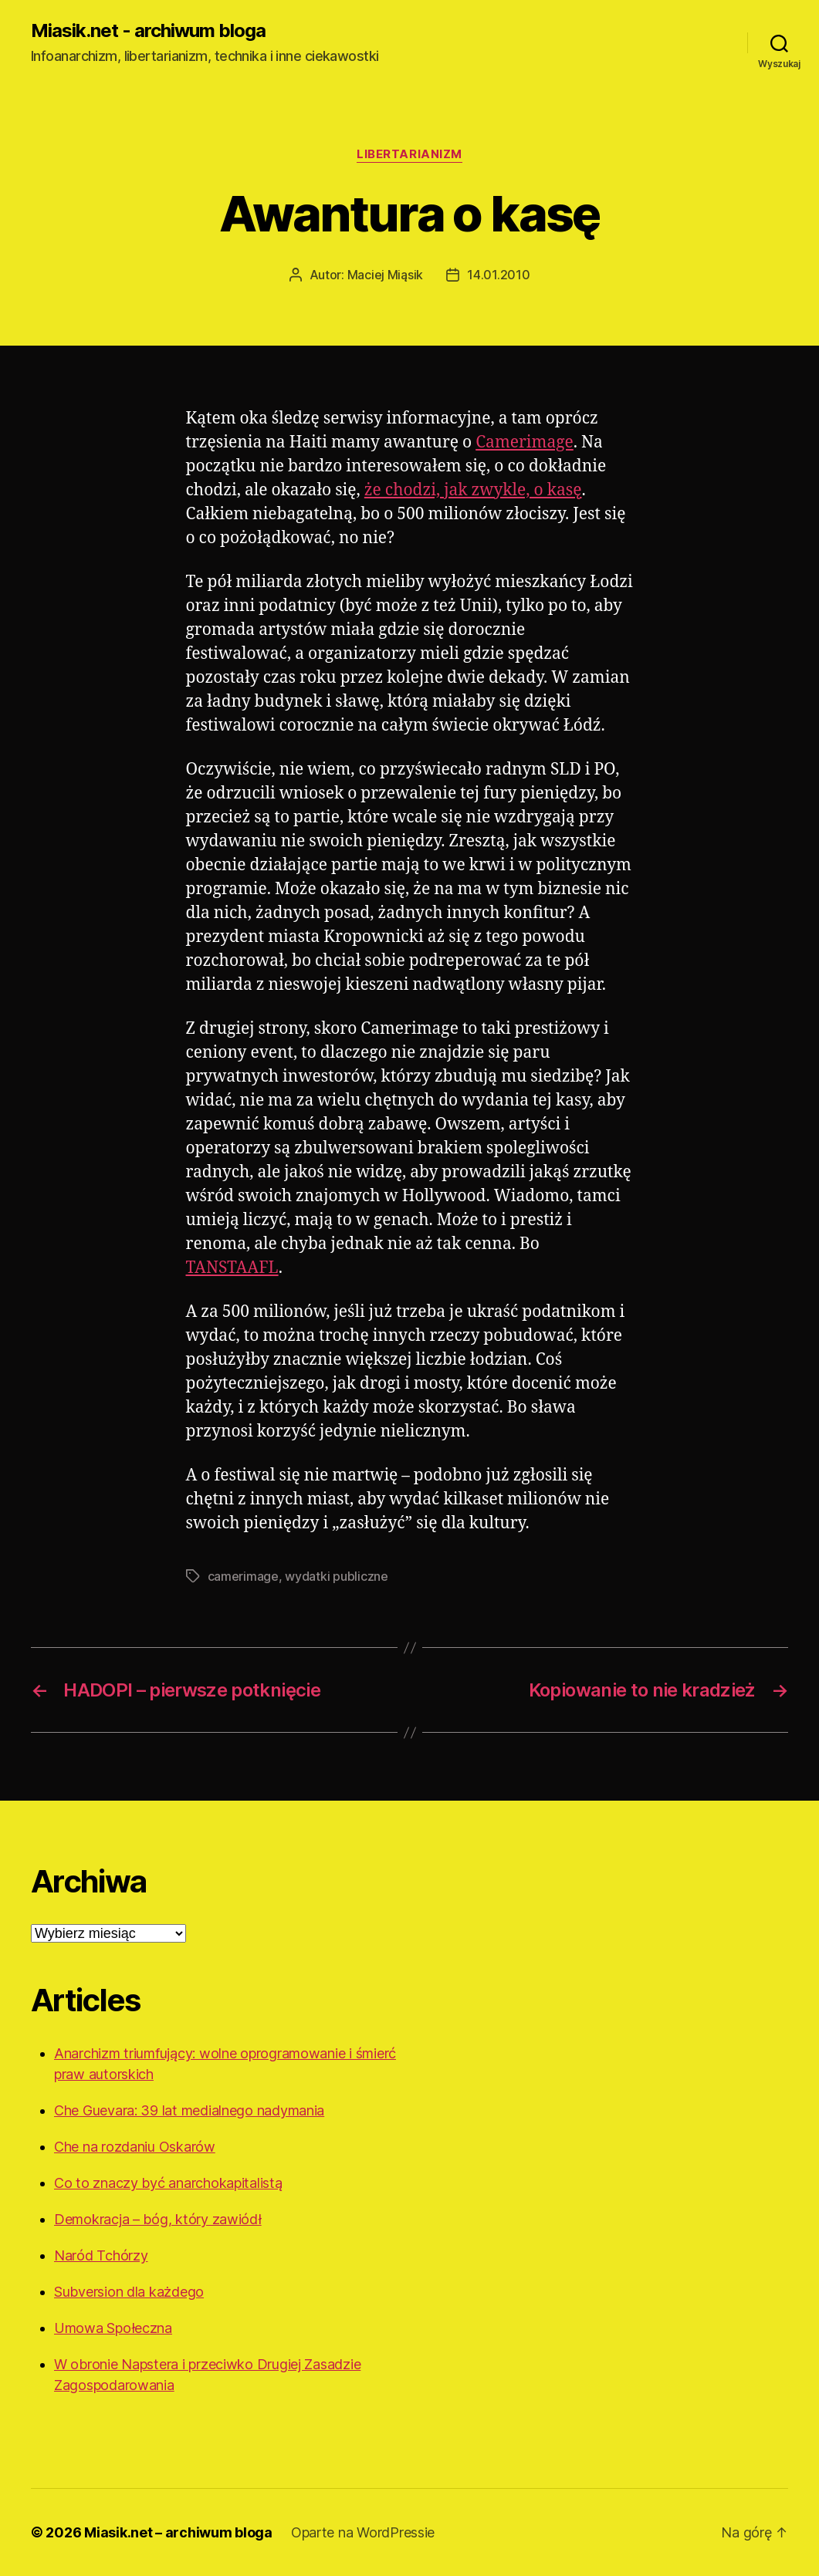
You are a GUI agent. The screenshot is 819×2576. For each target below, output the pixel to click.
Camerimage (524, 442)
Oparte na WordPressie (363, 2532)
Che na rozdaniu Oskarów (134, 2147)
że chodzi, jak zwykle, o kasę (473, 490)
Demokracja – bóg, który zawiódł (158, 2219)
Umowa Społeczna (113, 2328)
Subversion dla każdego (129, 2292)
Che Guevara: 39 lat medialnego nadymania (189, 2110)
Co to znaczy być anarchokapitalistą (168, 2183)
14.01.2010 (498, 274)
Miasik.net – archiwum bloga (178, 2532)
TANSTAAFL (232, 1268)
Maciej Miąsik (385, 274)
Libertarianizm (409, 154)
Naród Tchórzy (101, 2255)
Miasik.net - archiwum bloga (148, 31)
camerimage (243, 1576)
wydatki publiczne (336, 1576)
